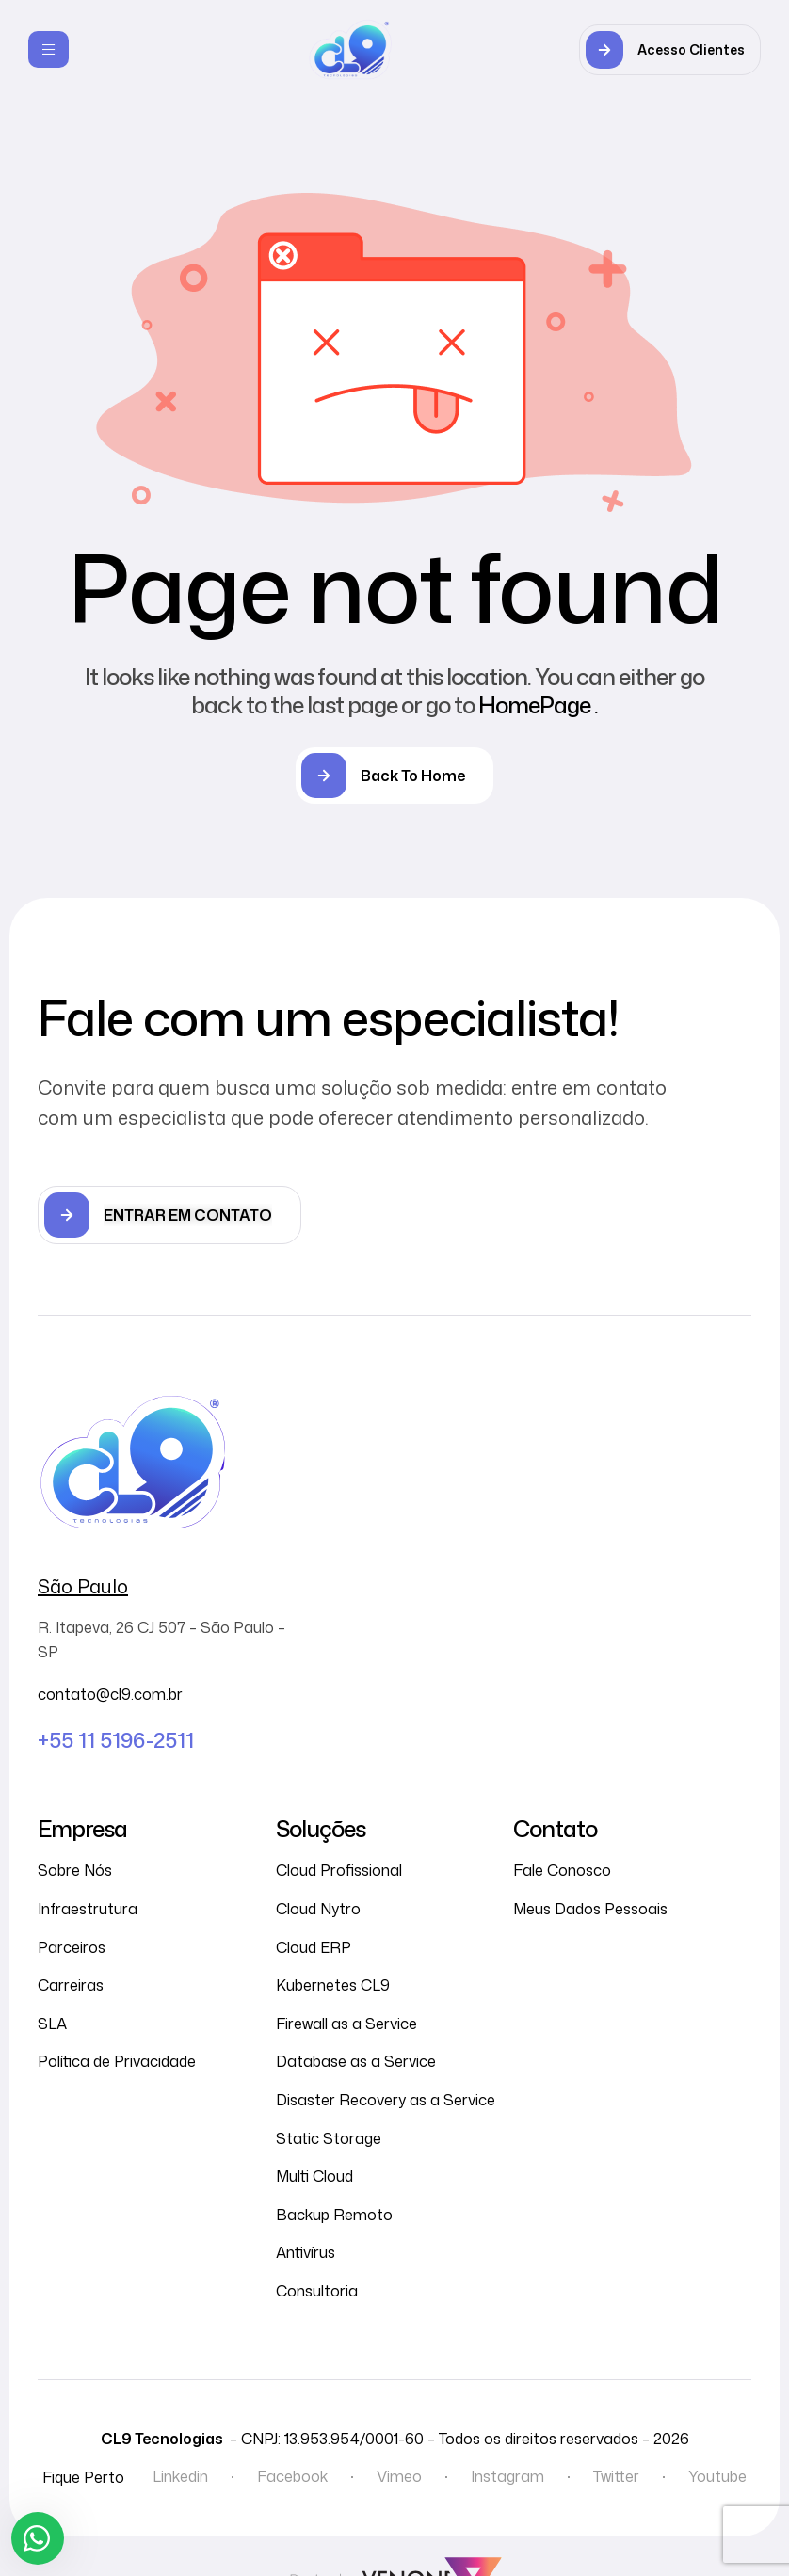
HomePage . (538, 705)
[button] (670, 49)
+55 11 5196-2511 (116, 1739)
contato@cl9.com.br (110, 1694)
